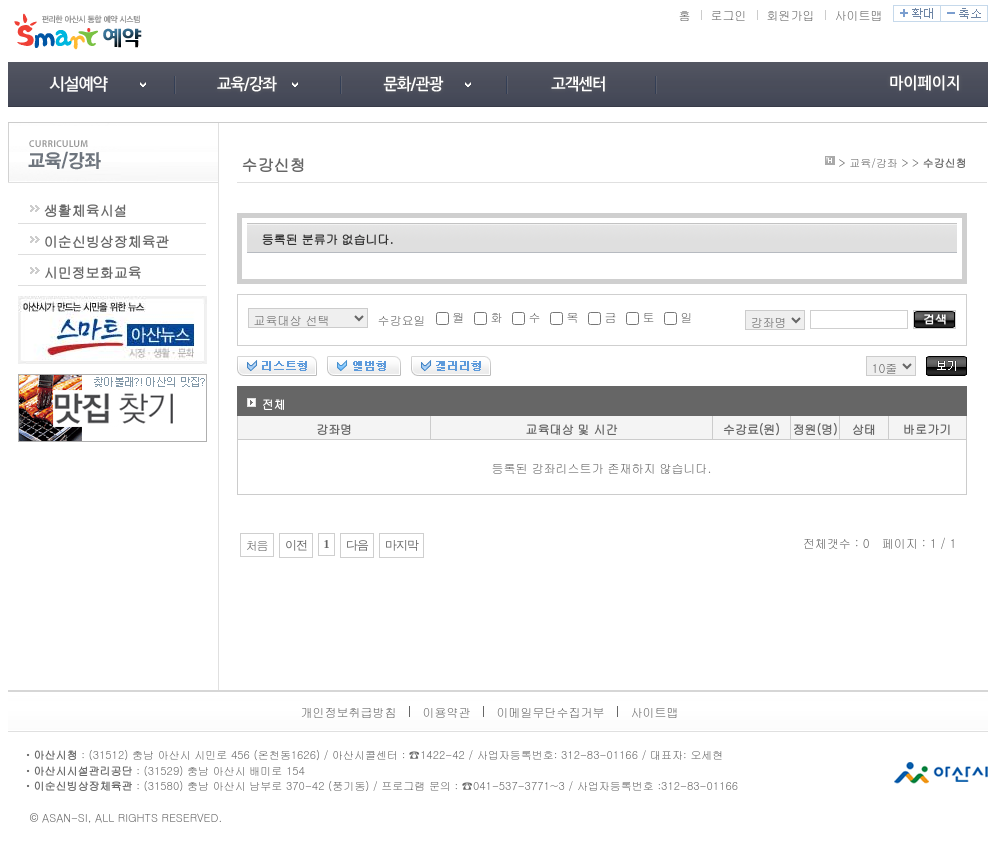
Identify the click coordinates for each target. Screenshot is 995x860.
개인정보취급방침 (349, 711)
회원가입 (791, 14)
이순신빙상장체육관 (107, 241)
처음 (257, 545)
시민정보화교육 (93, 272)
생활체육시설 (86, 210)
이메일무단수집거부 (551, 711)
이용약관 (447, 711)
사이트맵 (859, 14)
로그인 (729, 14)
